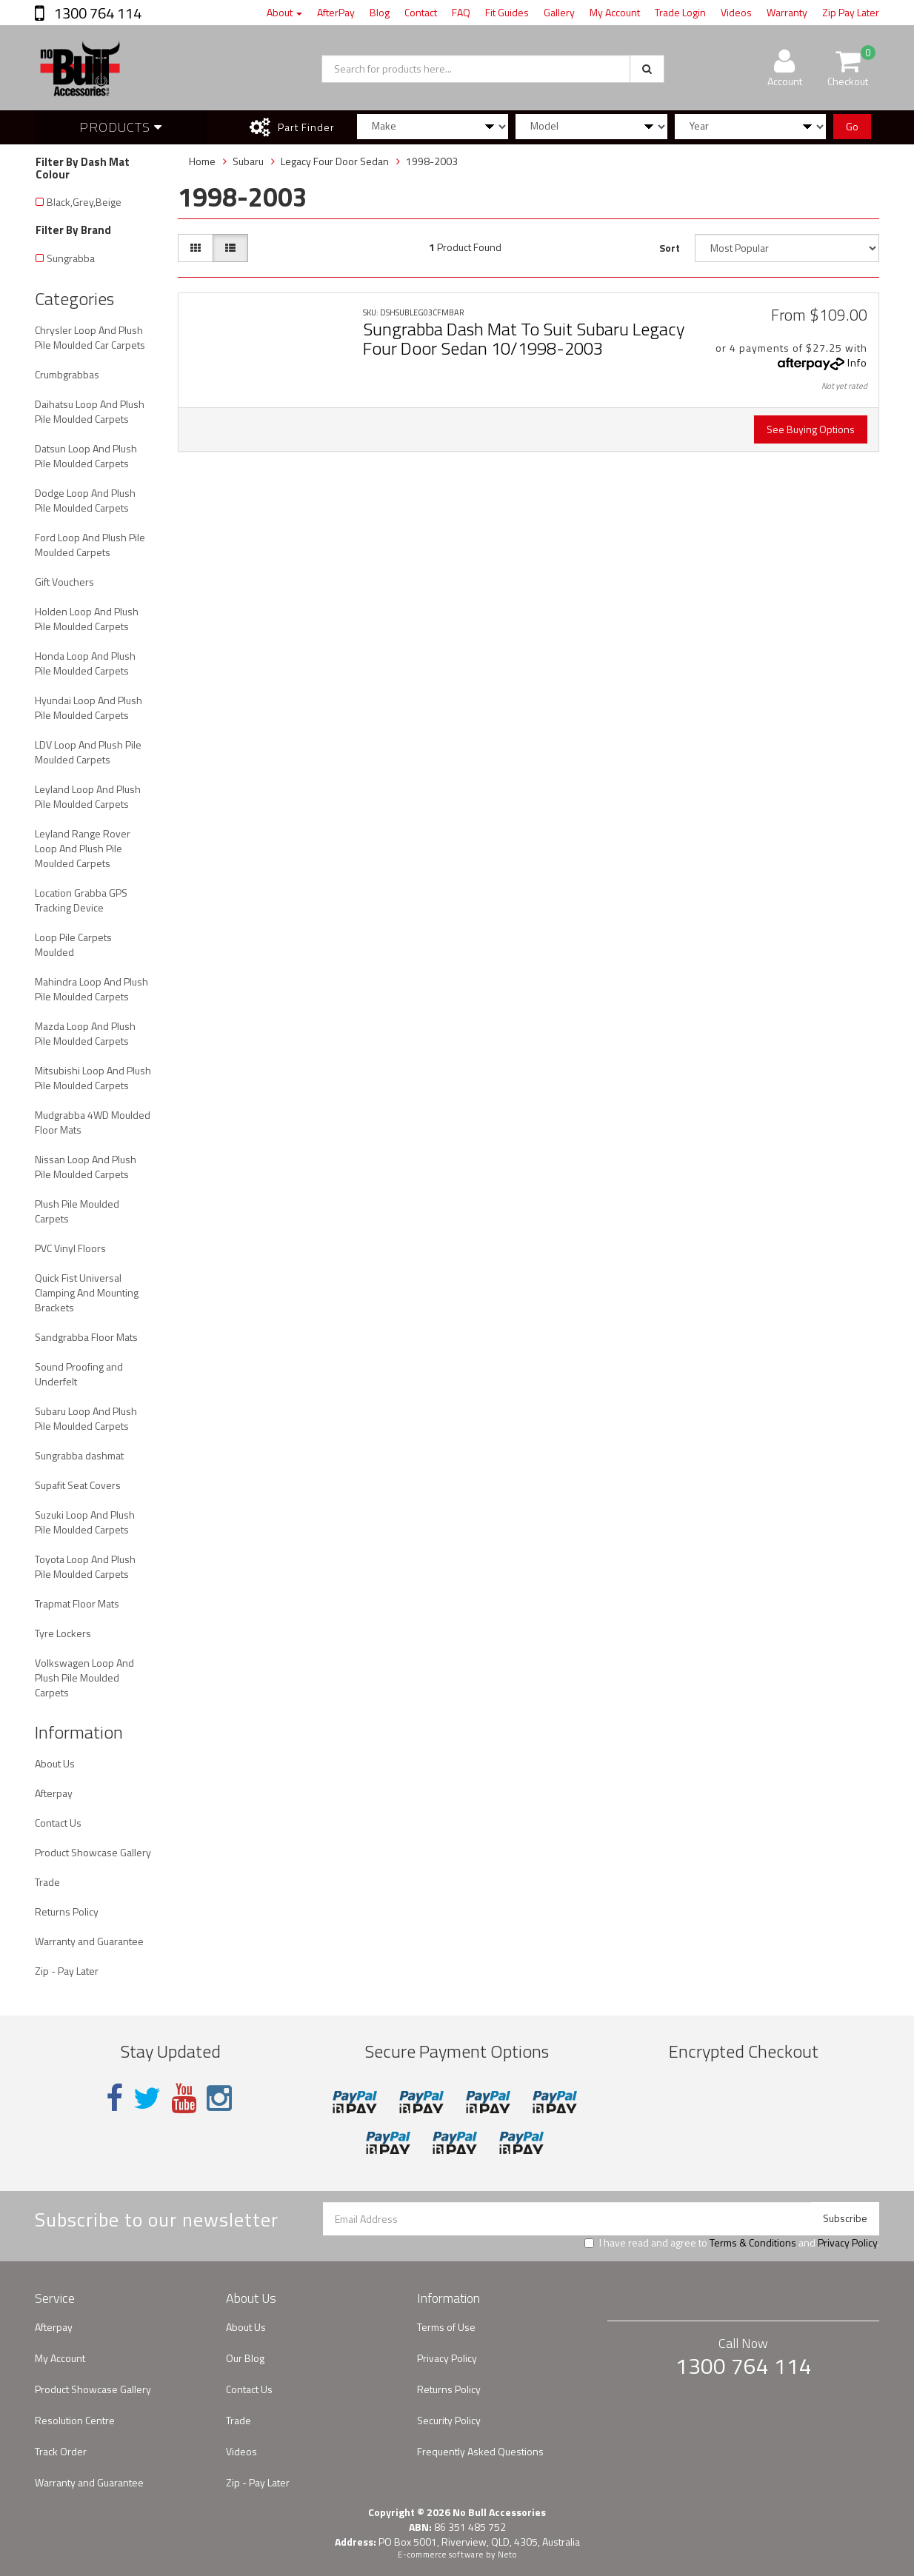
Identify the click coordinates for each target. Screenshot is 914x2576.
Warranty (787, 12)
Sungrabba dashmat (79, 1455)
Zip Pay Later (850, 12)
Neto (507, 2554)
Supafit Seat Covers (78, 1485)
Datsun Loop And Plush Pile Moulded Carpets (86, 456)
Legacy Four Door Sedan (335, 161)
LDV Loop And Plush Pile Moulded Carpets (88, 752)
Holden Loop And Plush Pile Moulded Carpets (87, 618)
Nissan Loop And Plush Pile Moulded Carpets (85, 1166)
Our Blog (245, 2358)
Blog (380, 12)
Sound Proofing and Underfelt (79, 1374)
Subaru (248, 161)
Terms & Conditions (753, 2242)
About (284, 12)
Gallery (559, 12)
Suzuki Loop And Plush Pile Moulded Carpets (85, 1522)
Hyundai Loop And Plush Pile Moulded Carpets (88, 707)
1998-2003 (432, 161)
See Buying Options (811, 429)
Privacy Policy (847, 2242)
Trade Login (680, 12)
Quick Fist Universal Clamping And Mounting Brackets (87, 1292)
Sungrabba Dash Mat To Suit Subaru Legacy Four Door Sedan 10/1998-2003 (523, 338)
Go (852, 126)
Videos (736, 12)
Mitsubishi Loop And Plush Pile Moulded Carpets (93, 1078)
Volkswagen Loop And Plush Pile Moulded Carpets (84, 1677)
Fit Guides (507, 12)
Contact (420, 12)
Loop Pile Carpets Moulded (73, 944)
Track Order (61, 2451)
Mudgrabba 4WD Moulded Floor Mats (92, 1122)
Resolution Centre (75, 2420)
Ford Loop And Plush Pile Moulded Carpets (90, 544)
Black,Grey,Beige (84, 202)
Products (120, 127)
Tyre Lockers (63, 1633)
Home (202, 161)
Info (857, 362)
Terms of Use (446, 2327)
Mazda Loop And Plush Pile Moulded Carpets (85, 1033)
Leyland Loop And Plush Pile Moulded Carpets (88, 796)
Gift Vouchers (64, 581)
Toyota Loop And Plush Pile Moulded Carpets (85, 1566)
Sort (669, 247)
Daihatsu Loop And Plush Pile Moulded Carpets (89, 411)
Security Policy (449, 2420)
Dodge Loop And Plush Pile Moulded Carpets (85, 500)
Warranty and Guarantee (89, 1941)
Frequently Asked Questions (480, 2451)
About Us (55, 1763)
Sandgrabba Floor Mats (86, 1337)
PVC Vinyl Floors (70, 1248)
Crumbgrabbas (67, 374)
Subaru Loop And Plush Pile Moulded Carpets (86, 1418)
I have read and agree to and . (731, 2242)
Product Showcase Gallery (93, 1852)
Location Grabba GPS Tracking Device (81, 900)
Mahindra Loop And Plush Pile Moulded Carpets (91, 989)
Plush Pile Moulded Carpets (77, 1211)
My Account (615, 12)
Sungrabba (71, 258)
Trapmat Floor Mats (77, 1603)
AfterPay (336, 12)
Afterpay (54, 1793)
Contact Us (58, 1822)
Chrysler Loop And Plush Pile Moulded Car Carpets (90, 337)
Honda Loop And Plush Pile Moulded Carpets (85, 663)
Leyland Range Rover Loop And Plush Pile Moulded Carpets (82, 848)
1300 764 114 (96, 12)
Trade (47, 1882)
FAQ (461, 12)
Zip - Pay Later (67, 1970)
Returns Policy (67, 1911)
